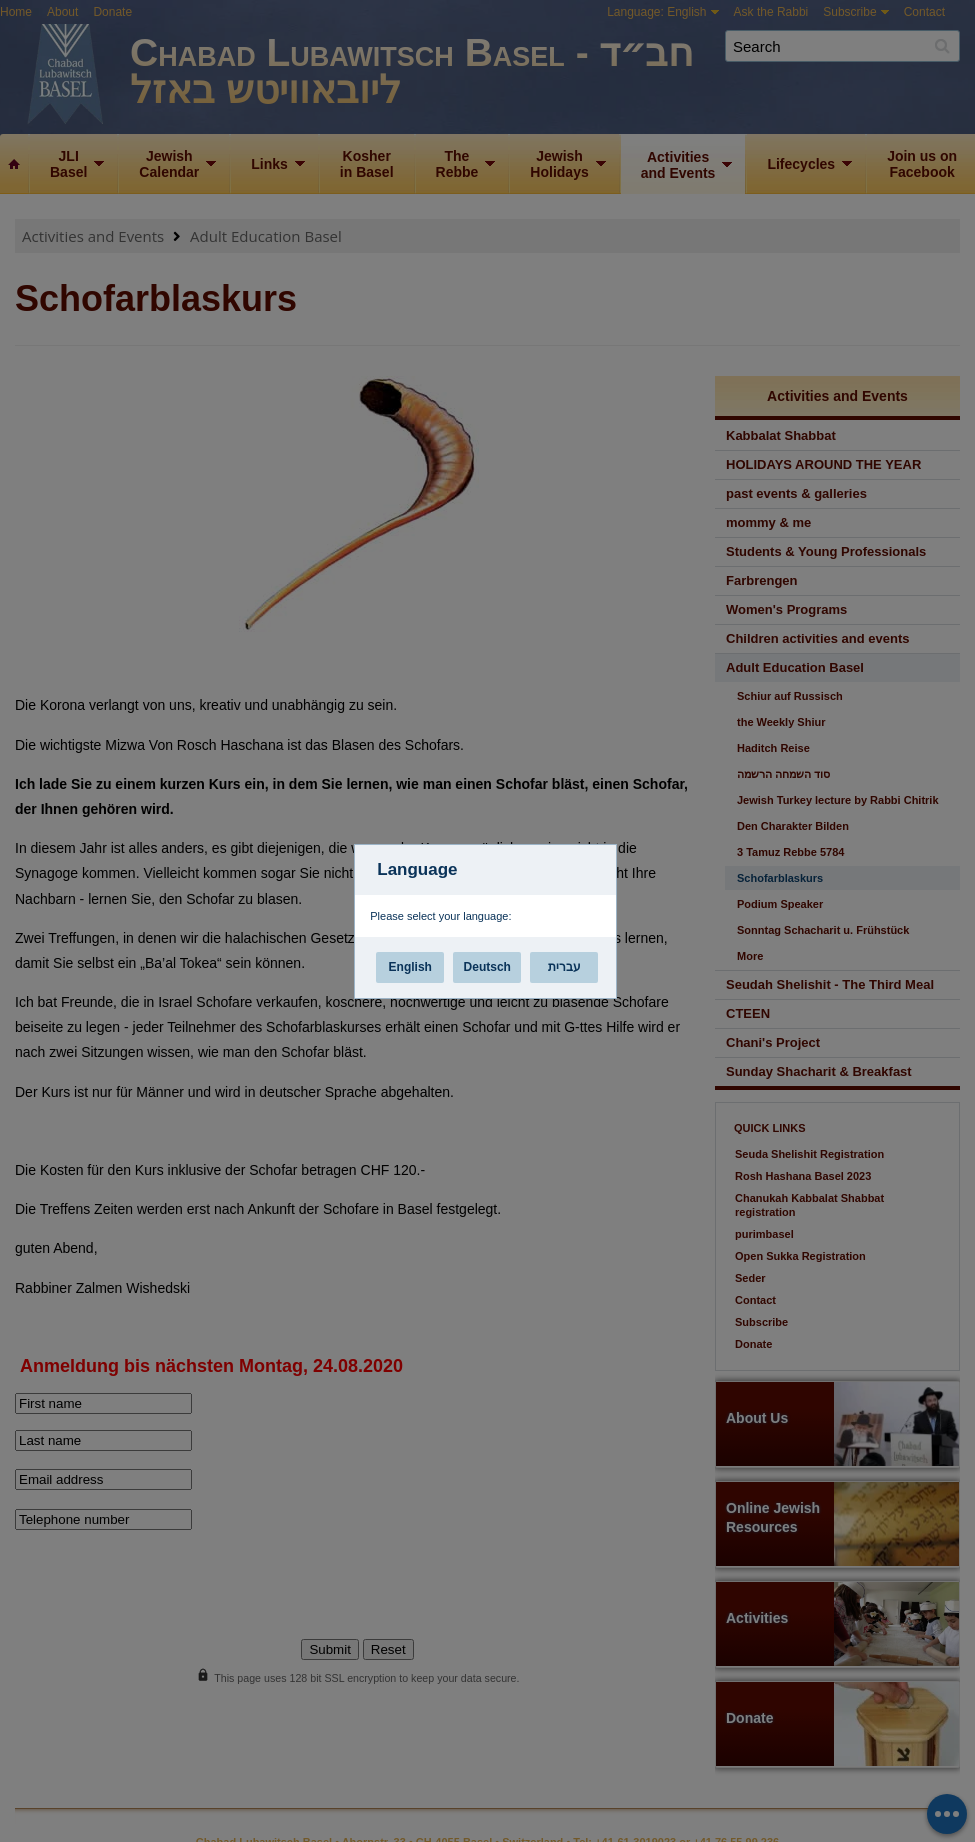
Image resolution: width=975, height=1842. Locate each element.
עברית (564, 967)
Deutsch (487, 967)
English (410, 967)
